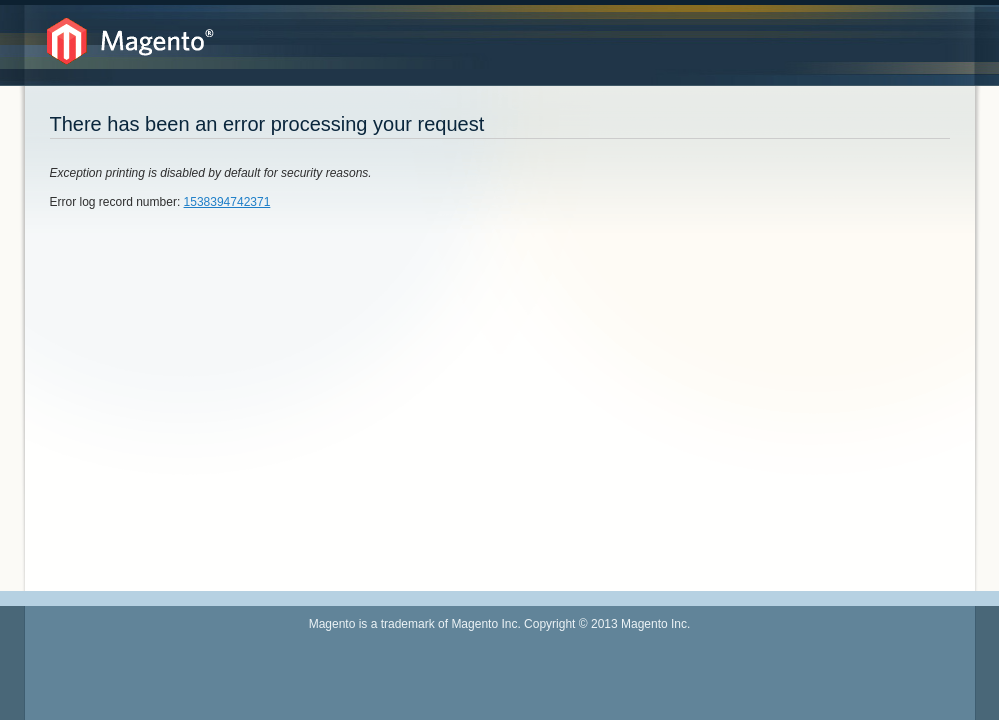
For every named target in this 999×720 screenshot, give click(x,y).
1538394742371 (227, 202)
